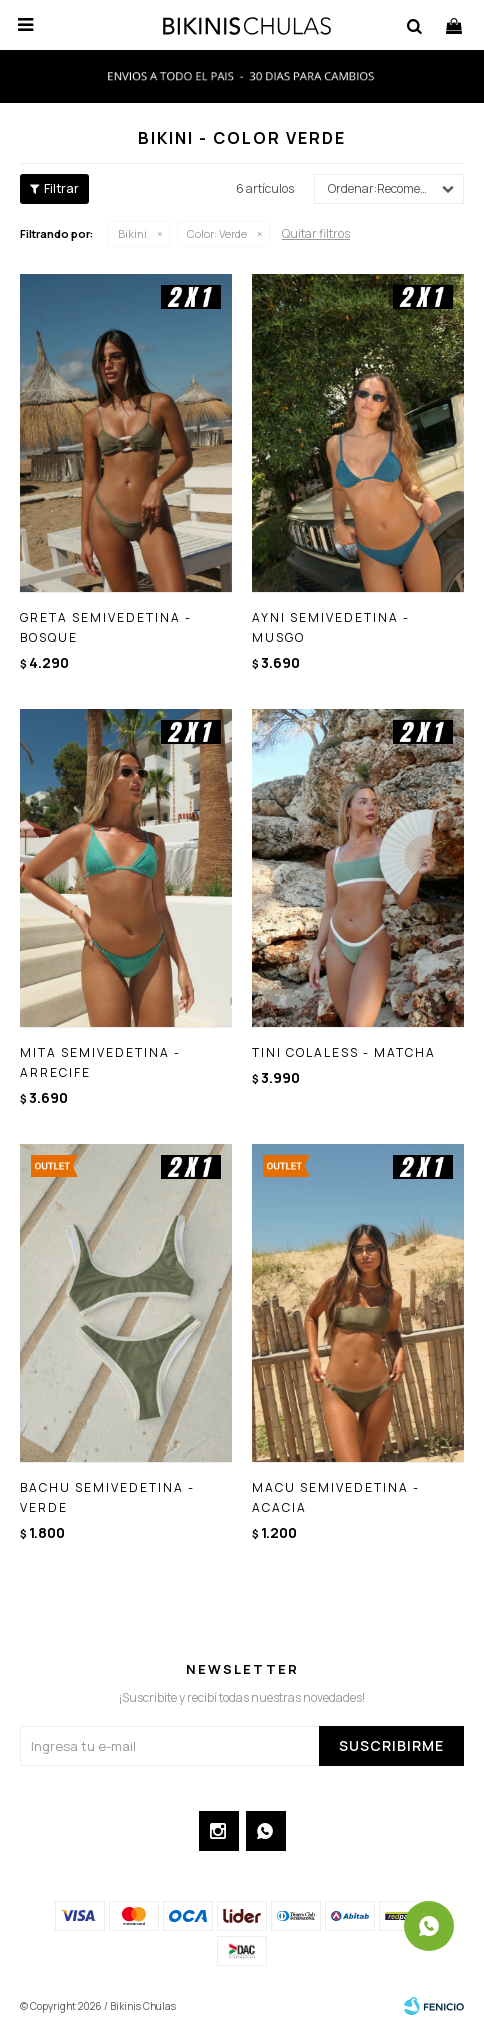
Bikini (132, 233)
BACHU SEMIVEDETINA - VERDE (107, 1497)
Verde (217, 233)
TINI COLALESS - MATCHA (344, 1052)
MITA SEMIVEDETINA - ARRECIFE (100, 1062)
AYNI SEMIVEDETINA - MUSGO (331, 627)
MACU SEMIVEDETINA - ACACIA (336, 1497)
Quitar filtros (316, 233)
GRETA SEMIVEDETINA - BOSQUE (106, 627)
